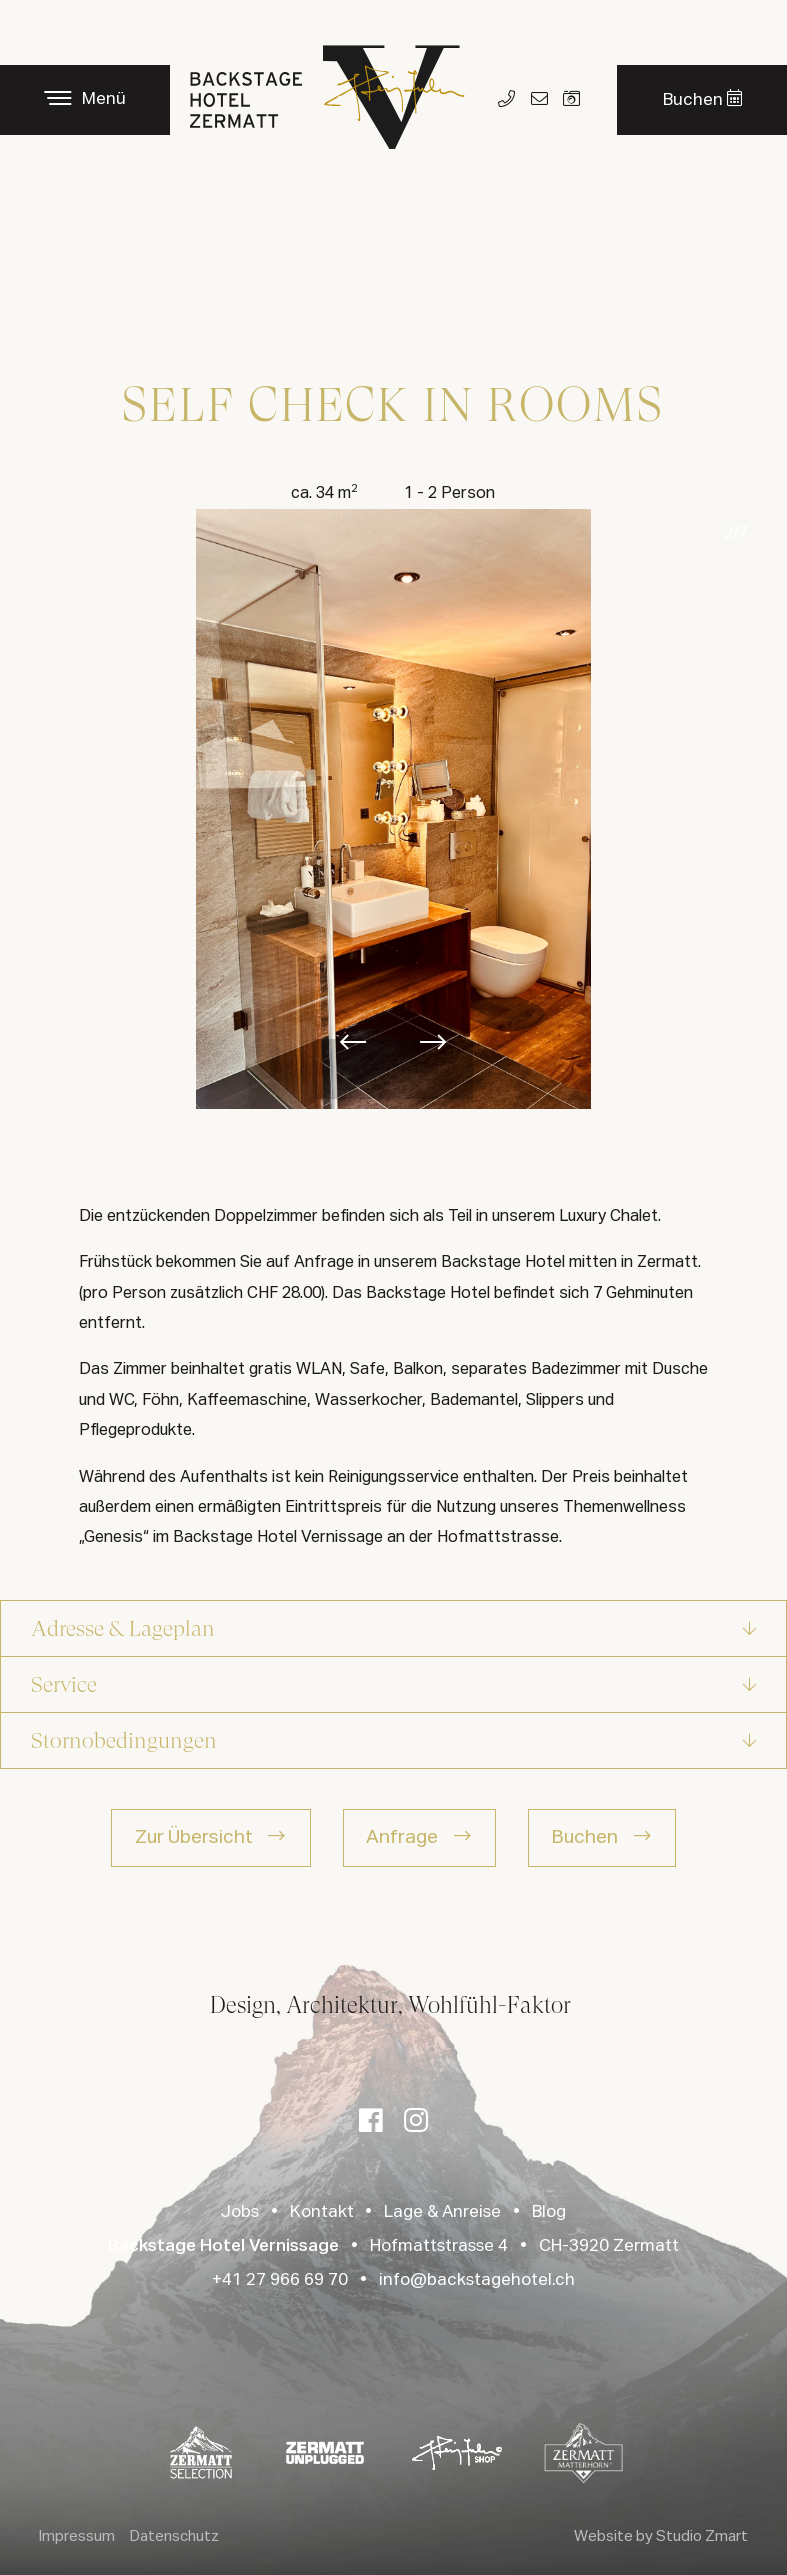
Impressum (77, 2536)
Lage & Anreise (442, 2212)
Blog (549, 2212)
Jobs (240, 2212)
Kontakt (322, 2212)
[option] (394, 809)
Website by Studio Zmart (661, 2536)
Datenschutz (174, 2536)
